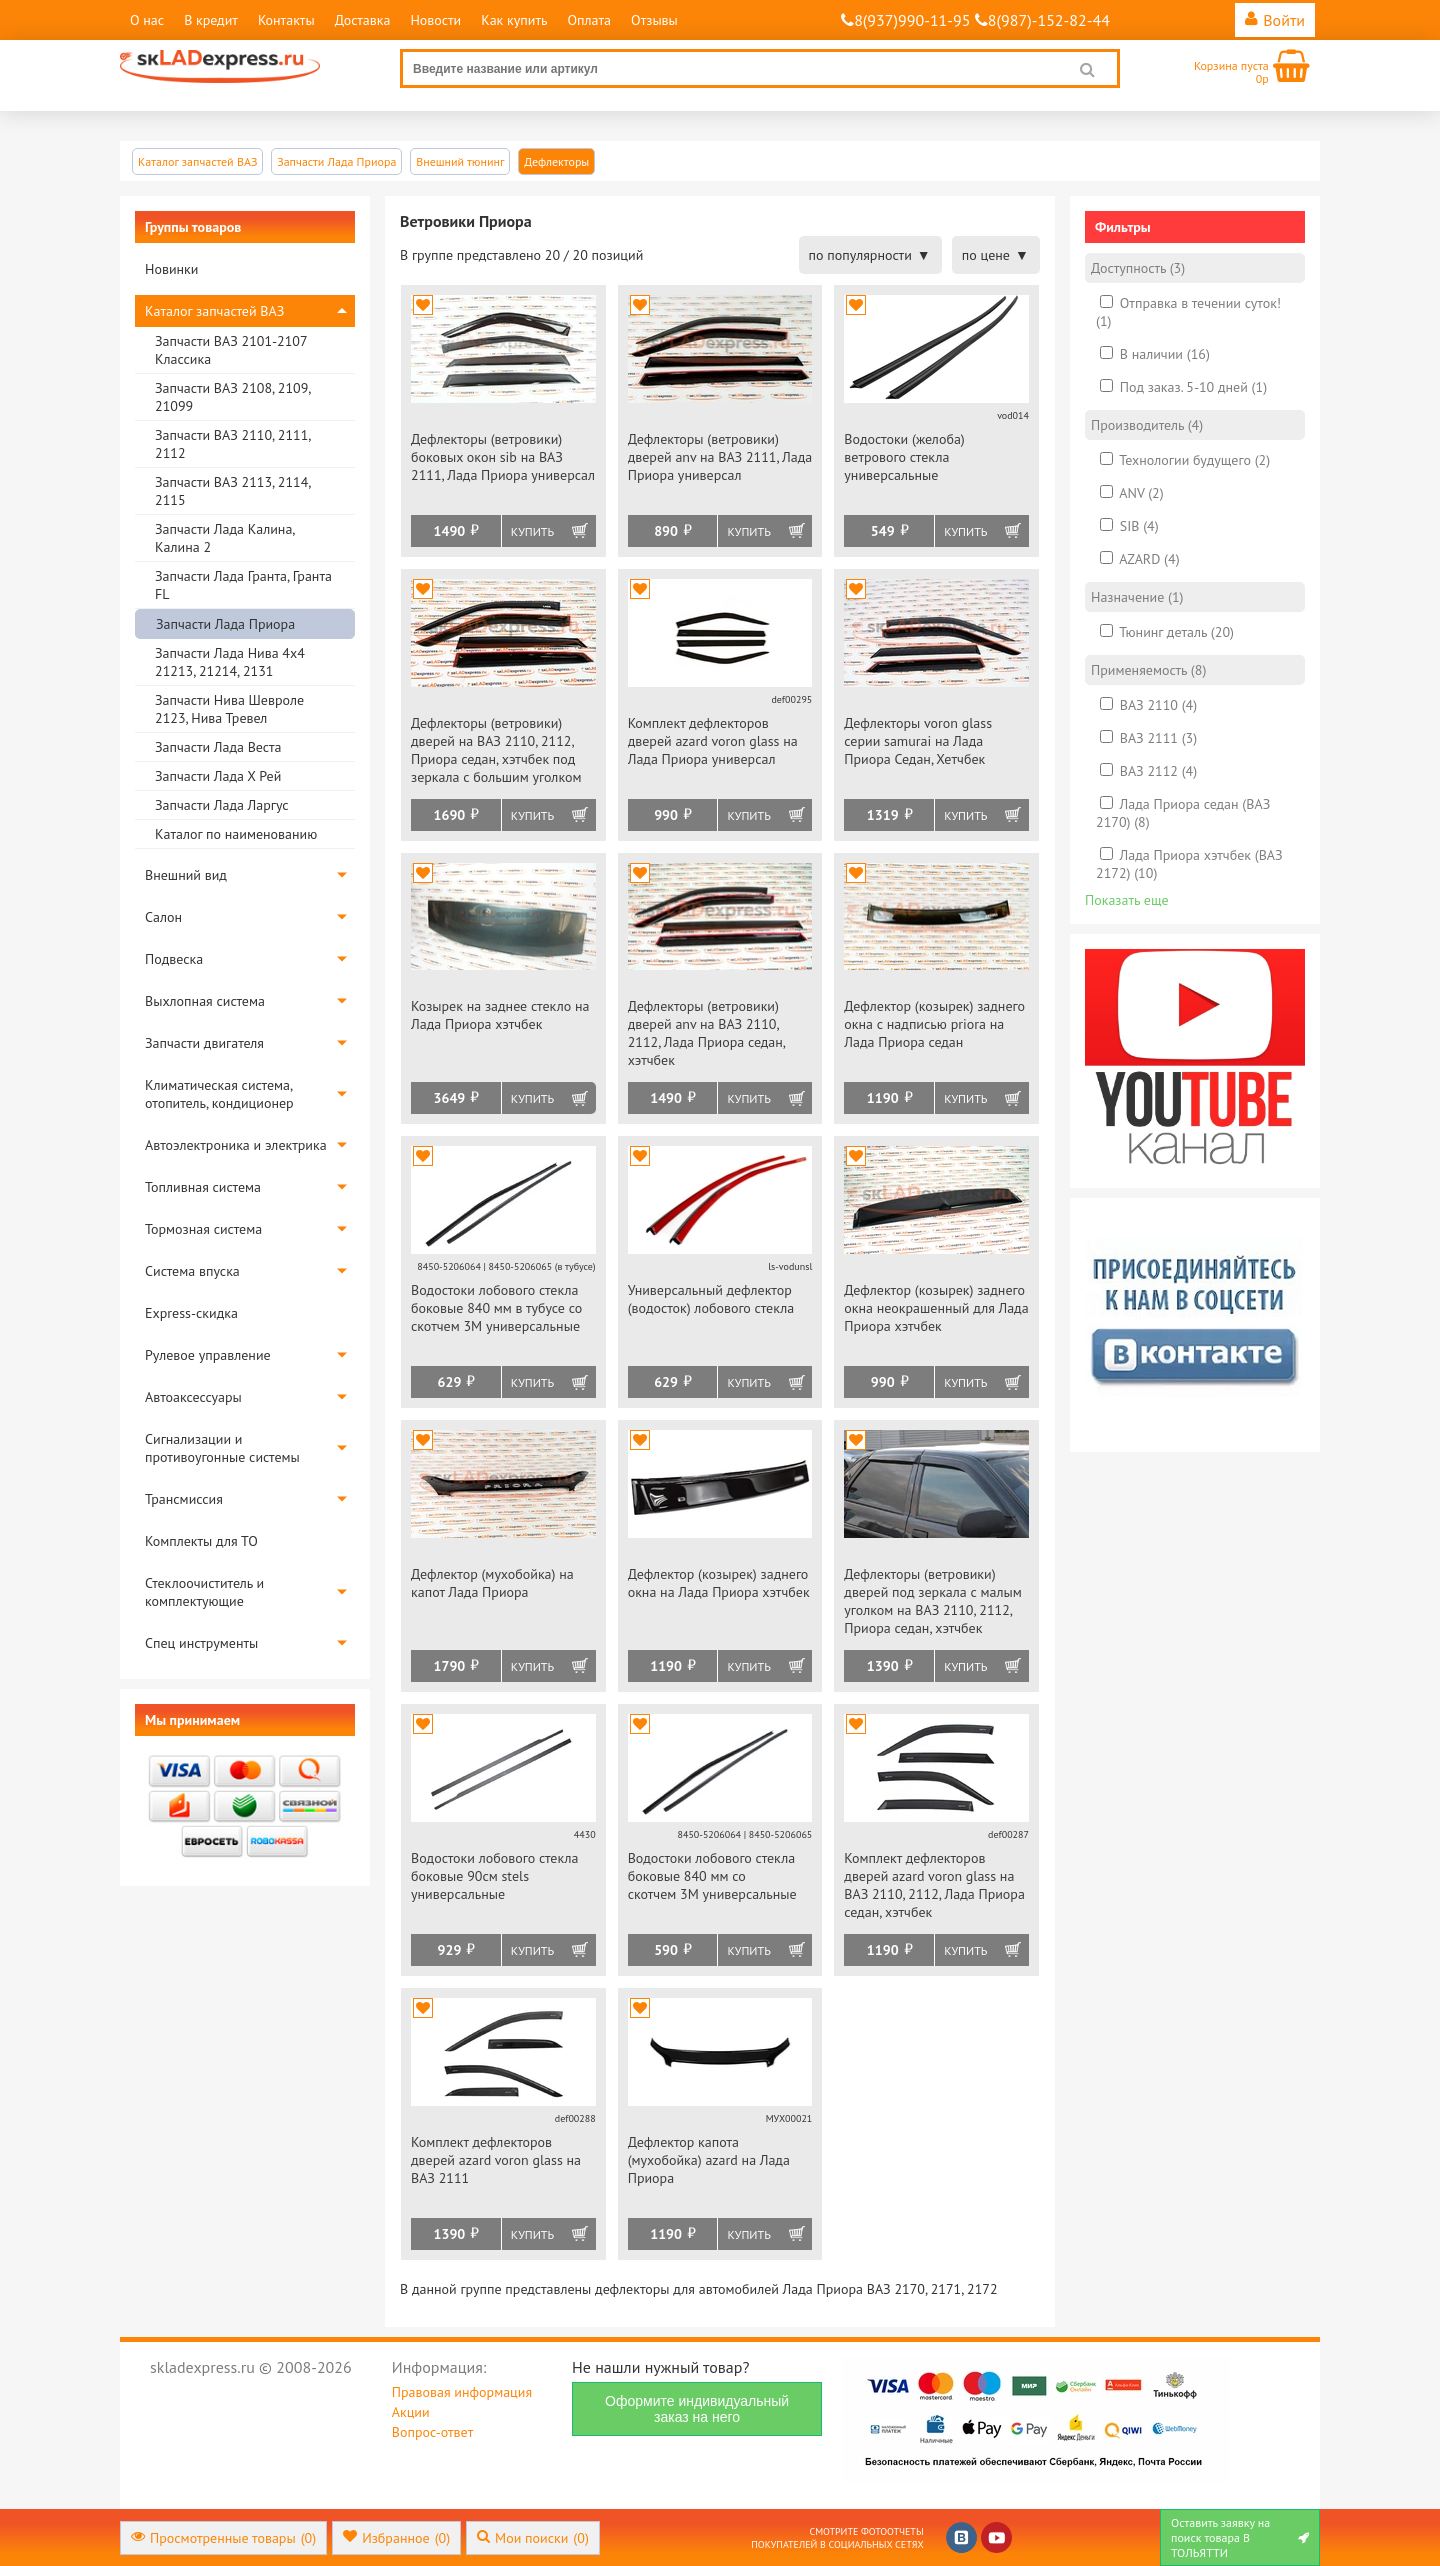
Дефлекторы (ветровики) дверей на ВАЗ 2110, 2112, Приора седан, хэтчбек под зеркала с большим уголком (496, 750)
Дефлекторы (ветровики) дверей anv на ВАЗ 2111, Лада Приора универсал (720, 457)
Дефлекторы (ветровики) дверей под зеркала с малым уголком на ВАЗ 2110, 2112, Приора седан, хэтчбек (933, 1601)
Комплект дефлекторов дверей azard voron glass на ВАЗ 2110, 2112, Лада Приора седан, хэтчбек (934, 1885)
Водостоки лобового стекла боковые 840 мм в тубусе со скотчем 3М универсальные (496, 1308)
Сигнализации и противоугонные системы (222, 1448)
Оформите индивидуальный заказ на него (697, 2409)
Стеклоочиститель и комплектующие (204, 1592)
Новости (435, 20)
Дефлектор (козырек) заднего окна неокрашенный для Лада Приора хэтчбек (936, 1308)
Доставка (363, 20)
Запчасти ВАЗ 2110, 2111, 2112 (232, 444)
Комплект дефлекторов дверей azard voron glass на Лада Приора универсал (713, 741)
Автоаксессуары (193, 1397)
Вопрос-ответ (432, 2432)
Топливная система (203, 1187)
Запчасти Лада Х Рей (218, 776)
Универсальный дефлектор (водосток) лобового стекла (711, 1299)
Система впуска (192, 1271)
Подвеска (174, 959)
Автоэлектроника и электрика (236, 1145)
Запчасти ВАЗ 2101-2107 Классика (231, 350)
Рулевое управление (208, 1355)
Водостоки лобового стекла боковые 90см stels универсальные (495, 1876)
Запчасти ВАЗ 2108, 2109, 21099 (232, 397)
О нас (147, 20)
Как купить (514, 20)
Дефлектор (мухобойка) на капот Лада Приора (492, 1583)
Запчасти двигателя (204, 1043)
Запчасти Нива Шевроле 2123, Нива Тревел (229, 709)
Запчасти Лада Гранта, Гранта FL (243, 585)
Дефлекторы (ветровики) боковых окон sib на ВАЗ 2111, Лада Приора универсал (503, 457)
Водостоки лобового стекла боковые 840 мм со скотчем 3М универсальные (712, 1876)
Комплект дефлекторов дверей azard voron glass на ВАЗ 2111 (496, 2160)
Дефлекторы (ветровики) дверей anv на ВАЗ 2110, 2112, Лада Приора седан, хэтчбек (706, 1033)
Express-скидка (191, 1313)
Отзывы (654, 20)
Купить (532, 531)
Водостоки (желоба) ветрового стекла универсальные (904, 457)
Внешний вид (186, 875)
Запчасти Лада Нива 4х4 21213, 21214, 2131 (230, 662)
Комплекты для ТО (201, 1541)
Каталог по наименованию (236, 834)
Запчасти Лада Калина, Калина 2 (224, 538)
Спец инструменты (201, 1643)
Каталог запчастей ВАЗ (214, 311)
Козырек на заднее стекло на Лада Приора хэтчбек (500, 1015)
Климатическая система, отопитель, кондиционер (219, 1094)
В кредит (211, 20)
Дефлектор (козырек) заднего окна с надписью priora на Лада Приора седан (934, 1024)
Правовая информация (462, 2392)
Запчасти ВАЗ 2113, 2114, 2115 (232, 491)
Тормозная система (203, 1229)
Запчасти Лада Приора (225, 624)
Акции (411, 2412)
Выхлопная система (205, 1001)
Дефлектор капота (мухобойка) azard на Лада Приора (709, 2160)
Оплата (589, 20)
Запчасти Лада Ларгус (222, 805)
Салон (163, 917)
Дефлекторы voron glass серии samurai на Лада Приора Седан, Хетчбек (918, 741)
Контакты (286, 20)
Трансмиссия (184, 1499)
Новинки (171, 269)
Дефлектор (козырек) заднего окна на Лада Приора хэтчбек (719, 1583)
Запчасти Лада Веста (218, 747)
